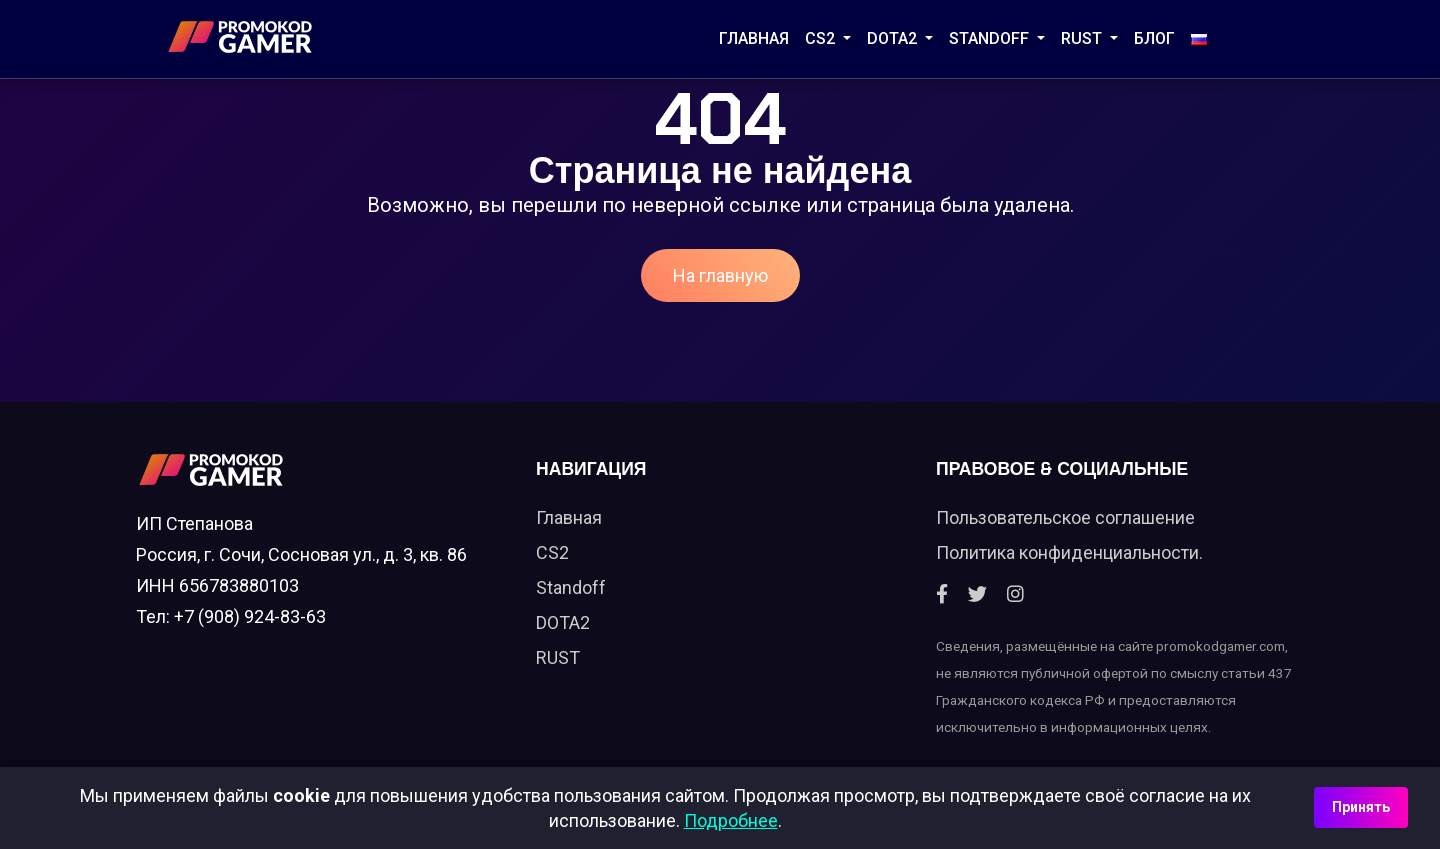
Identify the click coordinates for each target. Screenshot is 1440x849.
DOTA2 (894, 38)
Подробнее (731, 820)
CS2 (822, 38)
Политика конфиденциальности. (1069, 552)
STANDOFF (991, 38)
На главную (720, 275)
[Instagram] (1015, 594)
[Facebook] (942, 594)
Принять (1361, 807)
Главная (754, 38)
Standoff (571, 587)
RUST (1083, 38)
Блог (1154, 38)
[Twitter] (977, 594)
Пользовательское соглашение (1065, 517)
